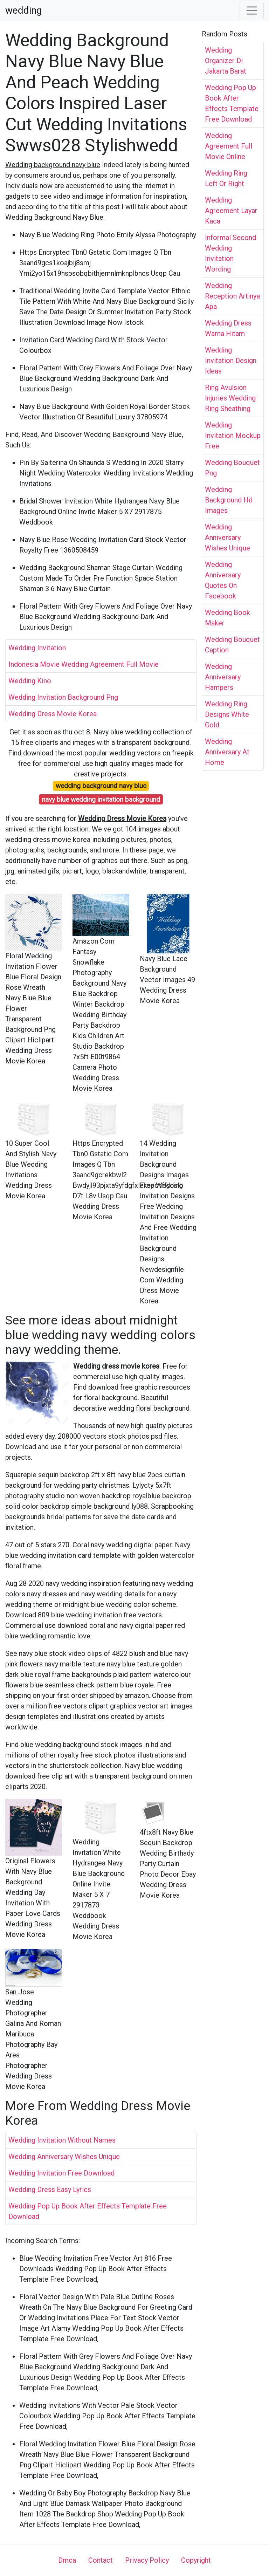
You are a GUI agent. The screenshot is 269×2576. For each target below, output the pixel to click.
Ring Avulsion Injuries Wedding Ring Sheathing (230, 398)
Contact (100, 2560)
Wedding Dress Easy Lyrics (49, 2189)
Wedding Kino (29, 681)
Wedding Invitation (37, 648)
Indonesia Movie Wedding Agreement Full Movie (83, 664)
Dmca (67, 2560)
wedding (23, 10)
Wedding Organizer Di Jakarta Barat (225, 60)
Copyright (196, 2560)
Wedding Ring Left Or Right (226, 178)
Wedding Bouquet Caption (232, 644)
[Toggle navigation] (252, 10)
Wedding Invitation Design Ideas (230, 360)
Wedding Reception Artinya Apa (232, 296)
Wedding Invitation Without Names (62, 2140)
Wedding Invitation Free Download (61, 2173)
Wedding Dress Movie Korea (52, 714)
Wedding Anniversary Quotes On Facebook (223, 580)
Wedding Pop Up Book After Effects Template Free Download (87, 2211)
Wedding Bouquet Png (232, 467)
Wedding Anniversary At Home (227, 752)
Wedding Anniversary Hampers (223, 677)
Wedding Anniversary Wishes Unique (64, 2156)
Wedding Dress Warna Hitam (228, 328)
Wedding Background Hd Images (229, 500)
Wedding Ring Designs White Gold (227, 714)
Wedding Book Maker (227, 617)
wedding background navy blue (101, 786)
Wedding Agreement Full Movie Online (228, 146)
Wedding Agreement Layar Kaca (231, 210)
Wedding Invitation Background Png (63, 697)
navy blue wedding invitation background (101, 799)
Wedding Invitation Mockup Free (233, 435)
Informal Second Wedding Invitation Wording (230, 253)
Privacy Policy (147, 2560)
